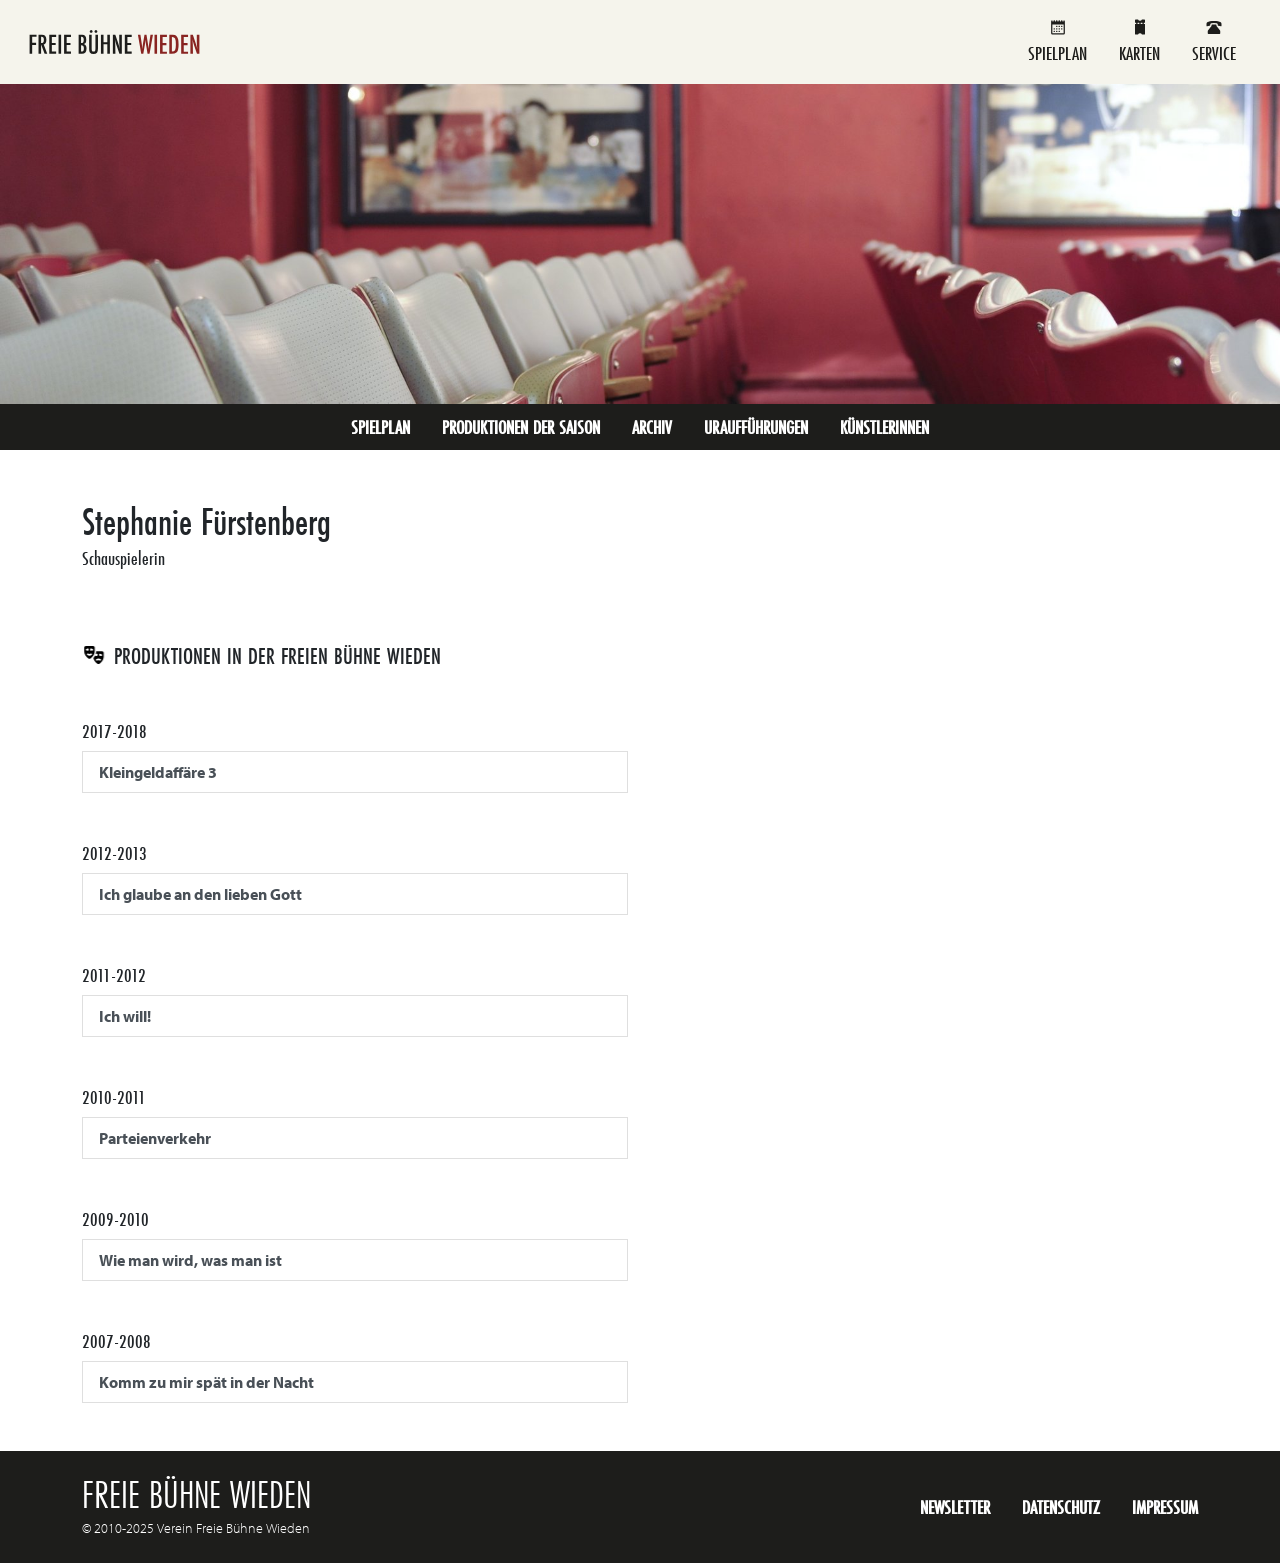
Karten (1139, 41)
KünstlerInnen (884, 427)
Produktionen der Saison (521, 427)
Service (1214, 41)
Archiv (652, 427)
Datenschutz (1061, 1507)
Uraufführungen (756, 427)
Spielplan (1057, 41)
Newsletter (955, 1507)
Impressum (1165, 1507)
